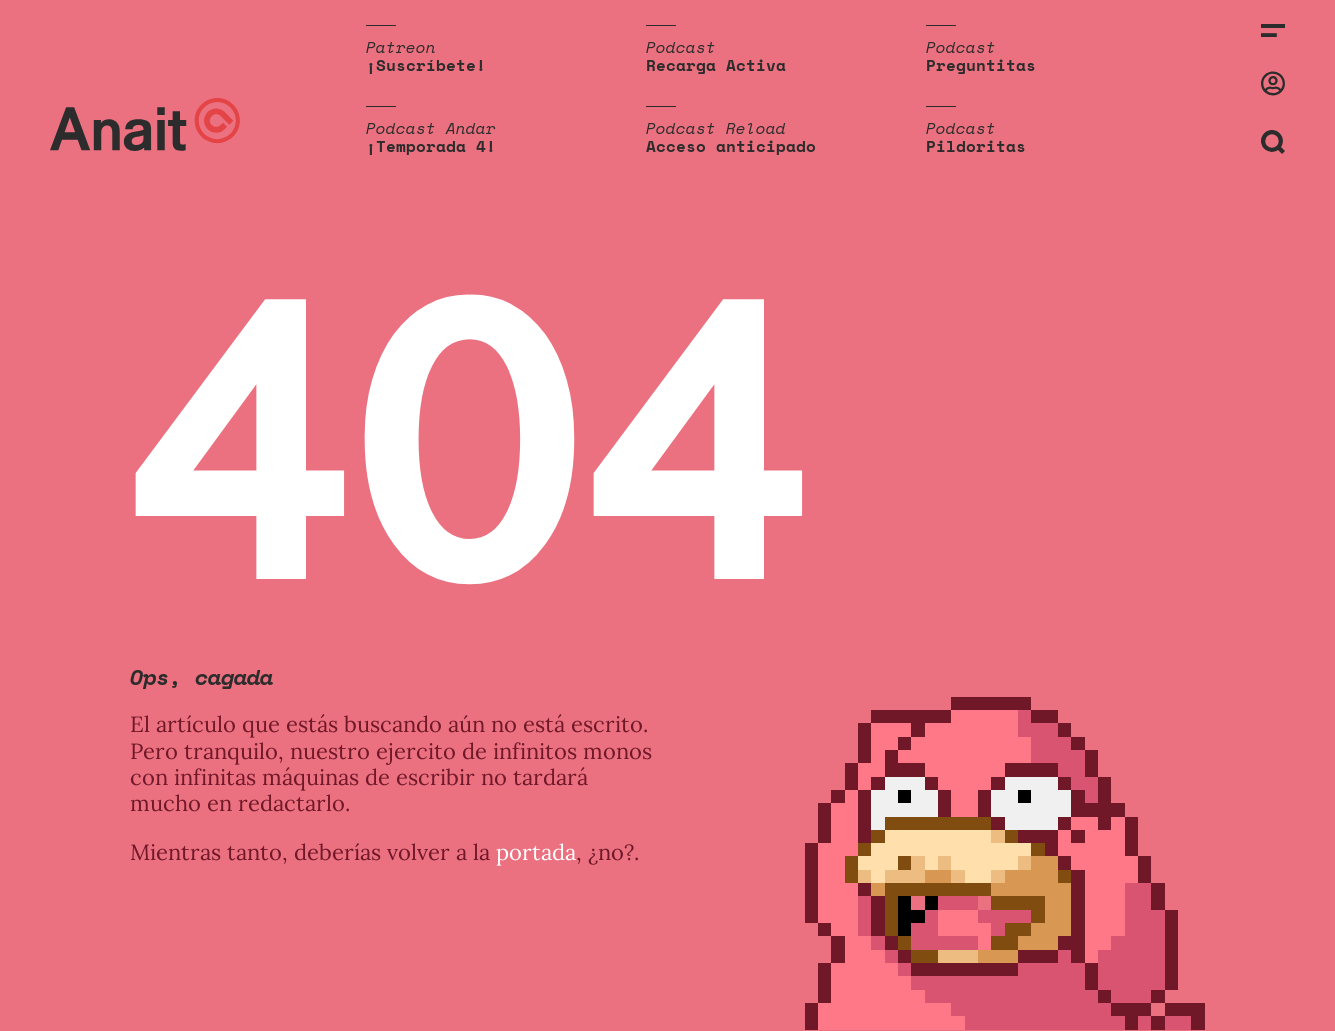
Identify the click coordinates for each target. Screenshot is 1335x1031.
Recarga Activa (716, 65)
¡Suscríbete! (426, 65)
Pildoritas (976, 146)
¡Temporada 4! (431, 146)
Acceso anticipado (731, 146)
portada (536, 852)
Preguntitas (981, 65)
